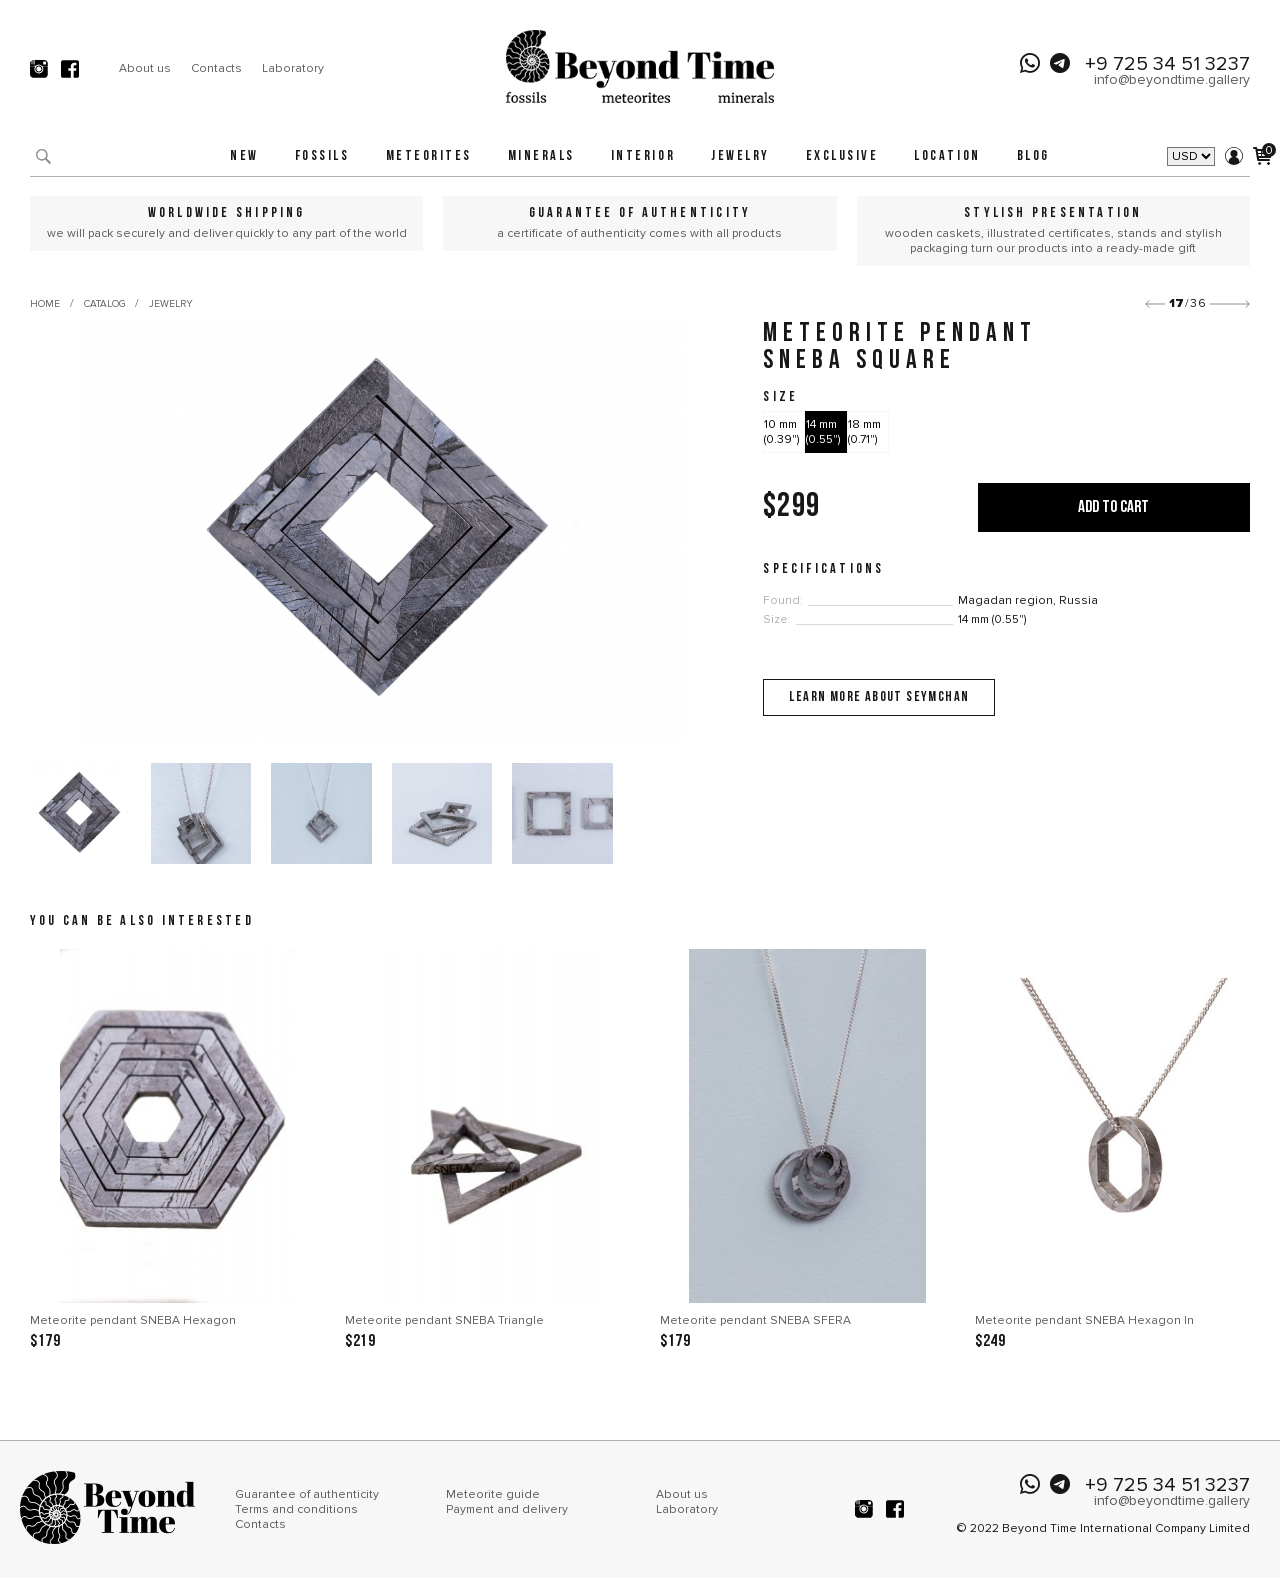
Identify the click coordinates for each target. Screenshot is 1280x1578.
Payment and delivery (507, 1509)
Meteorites (429, 156)
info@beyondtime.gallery (1172, 79)
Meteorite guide (493, 1494)
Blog (1033, 156)
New (244, 156)
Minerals (541, 156)
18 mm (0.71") (864, 432)
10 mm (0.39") (781, 432)
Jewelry (740, 156)
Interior (643, 156)
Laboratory (293, 68)
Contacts (216, 68)
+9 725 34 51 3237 (1167, 64)
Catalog (104, 304)
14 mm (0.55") (823, 432)
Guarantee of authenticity (307, 1494)
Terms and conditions (296, 1509)
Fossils (322, 156)
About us (145, 68)
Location (947, 156)
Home (45, 304)
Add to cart (1113, 507)
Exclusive (842, 156)
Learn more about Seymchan (879, 697)
